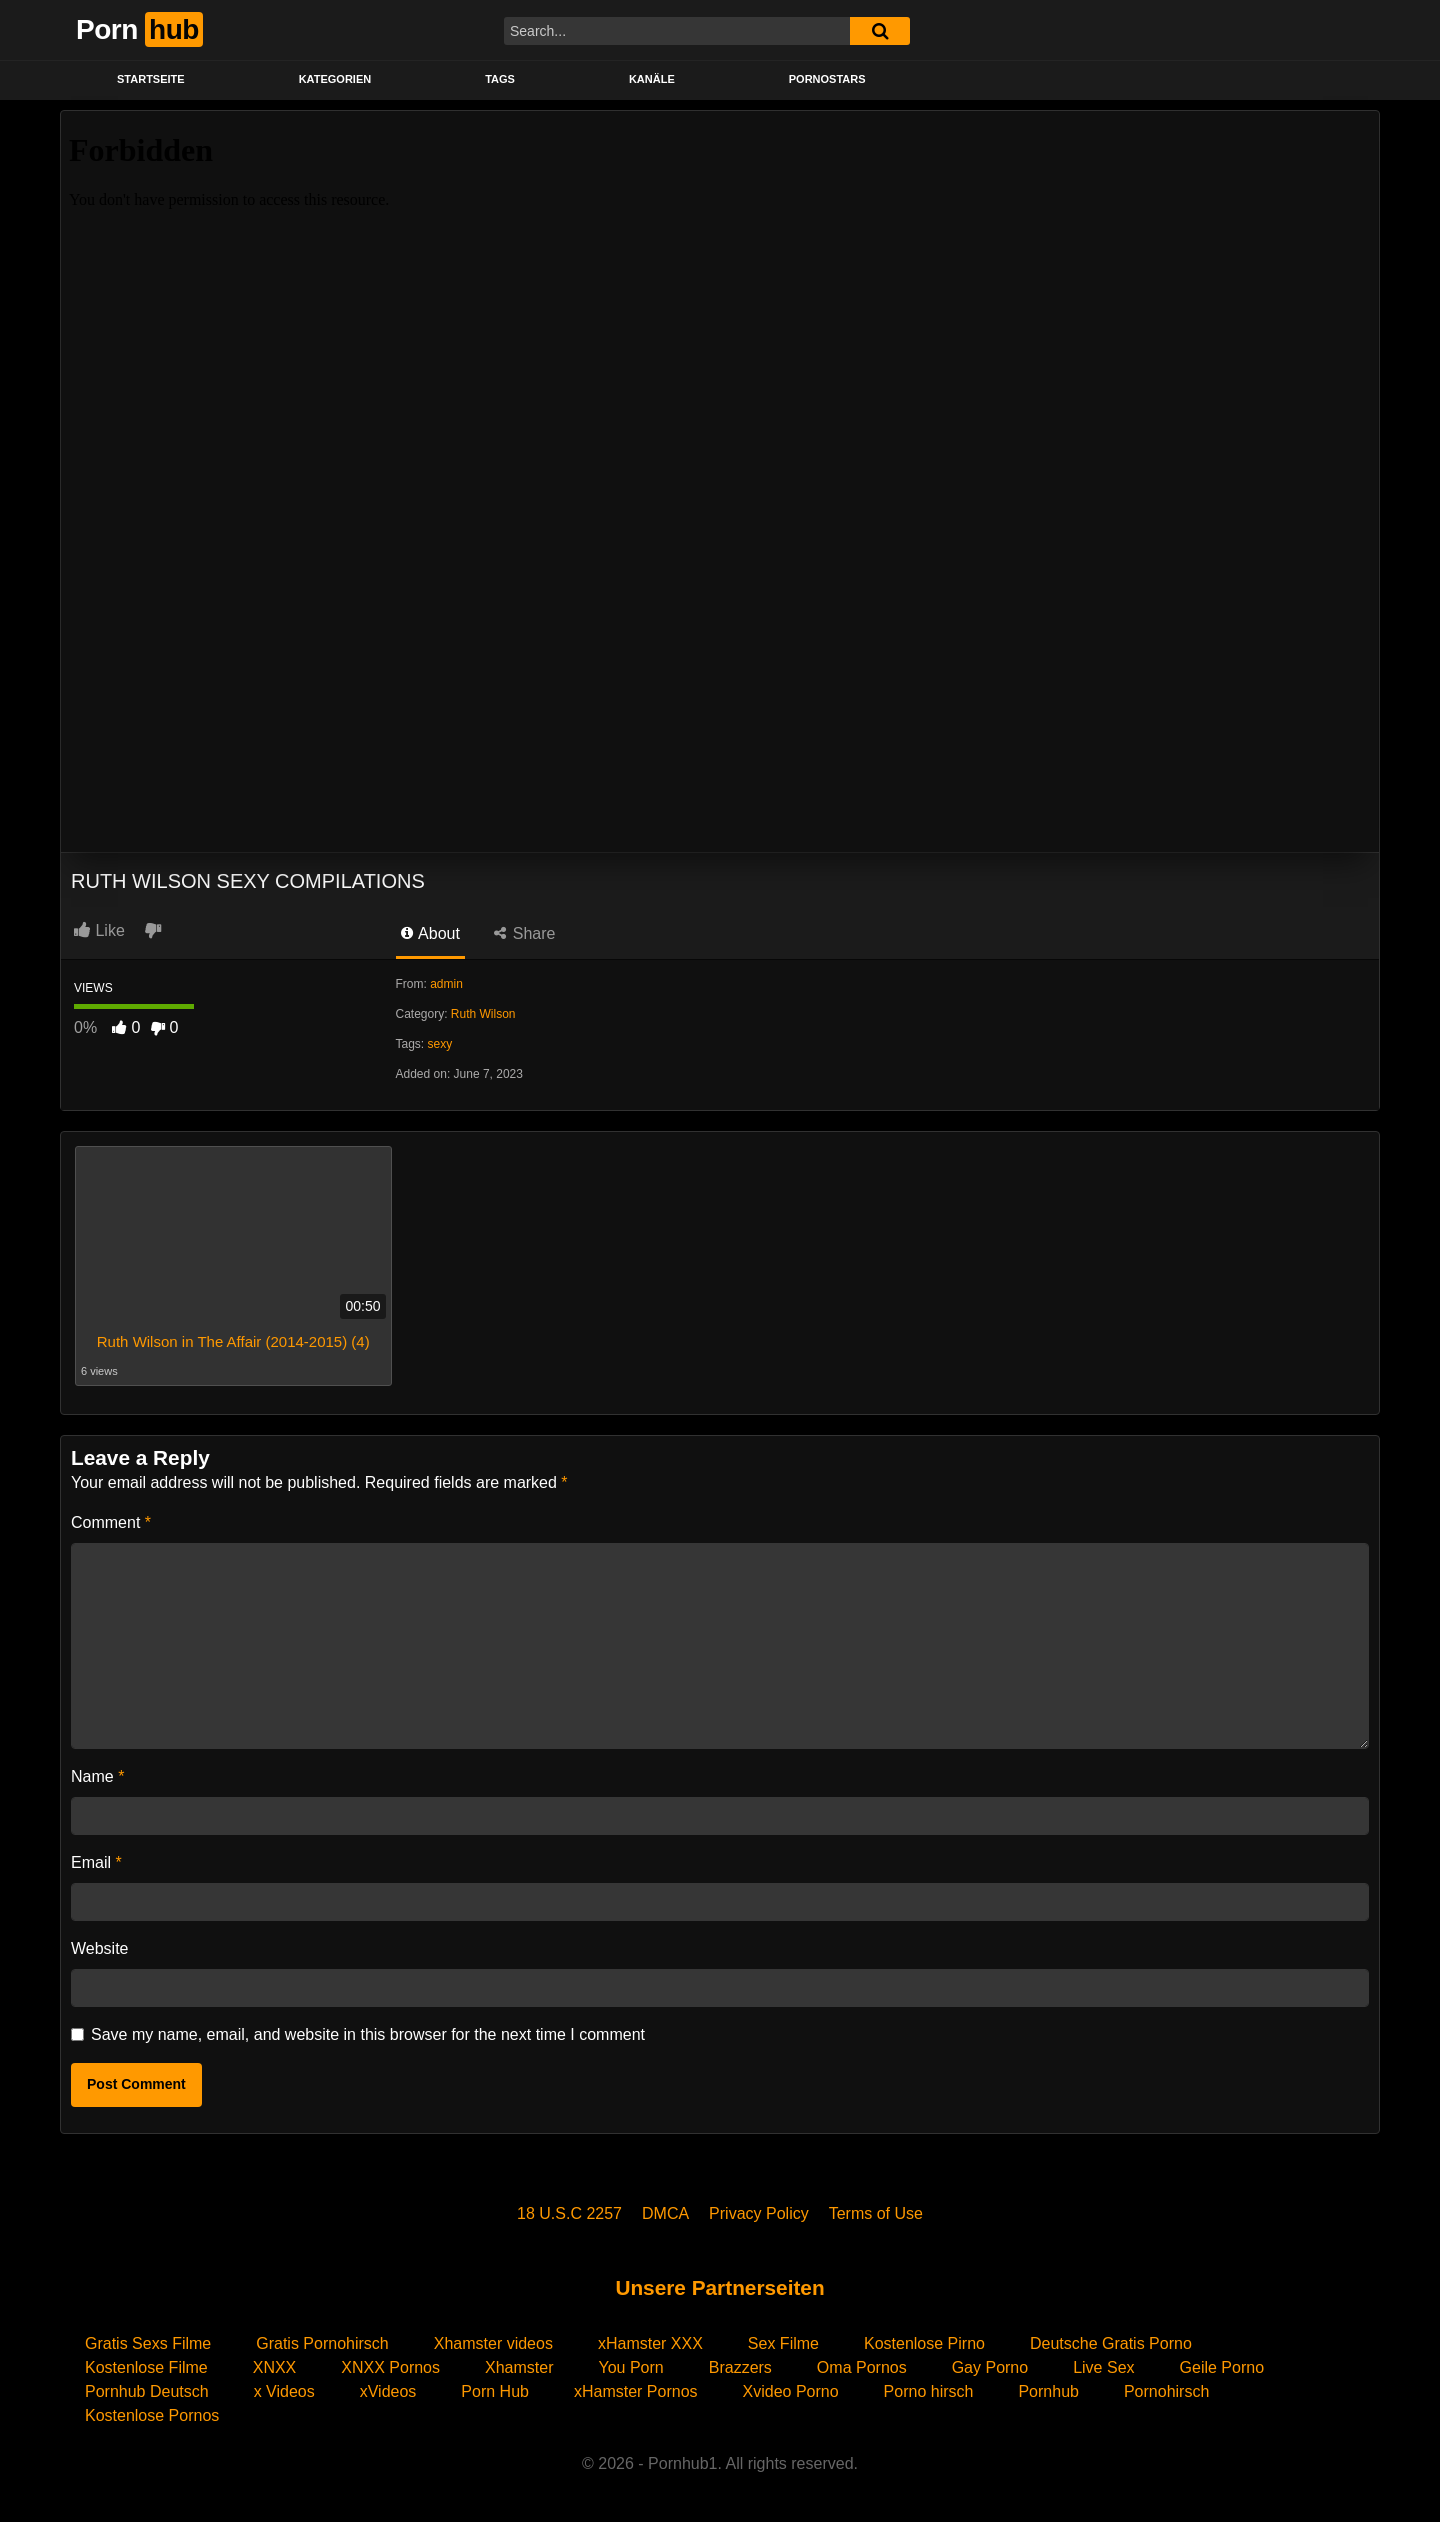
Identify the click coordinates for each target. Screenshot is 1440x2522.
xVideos (388, 2391)
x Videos (284, 2391)
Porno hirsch (929, 2391)
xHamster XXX (650, 2343)
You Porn (630, 2367)
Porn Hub (495, 2391)
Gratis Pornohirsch (322, 2343)
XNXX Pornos (390, 2367)
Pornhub (1048, 2391)
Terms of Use (876, 2213)
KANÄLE (652, 79)
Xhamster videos (493, 2343)
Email (96, 1862)
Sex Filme (783, 2343)
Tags (500, 79)
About (430, 933)
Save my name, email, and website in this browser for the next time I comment (368, 2034)
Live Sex (1103, 2367)
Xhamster (519, 2367)
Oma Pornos (862, 2367)
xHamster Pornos (636, 2391)
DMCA (665, 2213)
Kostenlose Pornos (152, 2415)
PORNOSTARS (827, 79)
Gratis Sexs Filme (148, 2343)
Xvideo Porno (791, 2391)
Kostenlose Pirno (924, 2343)
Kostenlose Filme (146, 2367)
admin (446, 984)
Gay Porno (990, 2367)
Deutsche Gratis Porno (1111, 2343)
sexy (440, 1044)
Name (97, 1776)
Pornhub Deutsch (147, 2391)
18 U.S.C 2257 (569, 2213)
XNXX (275, 2367)
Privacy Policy (759, 2213)
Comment (111, 1522)
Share (524, 933)
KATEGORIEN (335, 79)
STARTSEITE (151, 79)
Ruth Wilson (483, 1014)
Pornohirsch (1166, 2391)
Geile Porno (1222, 2367)
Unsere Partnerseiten (719, 2287)
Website (100, 1948)
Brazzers (740, 2367)
